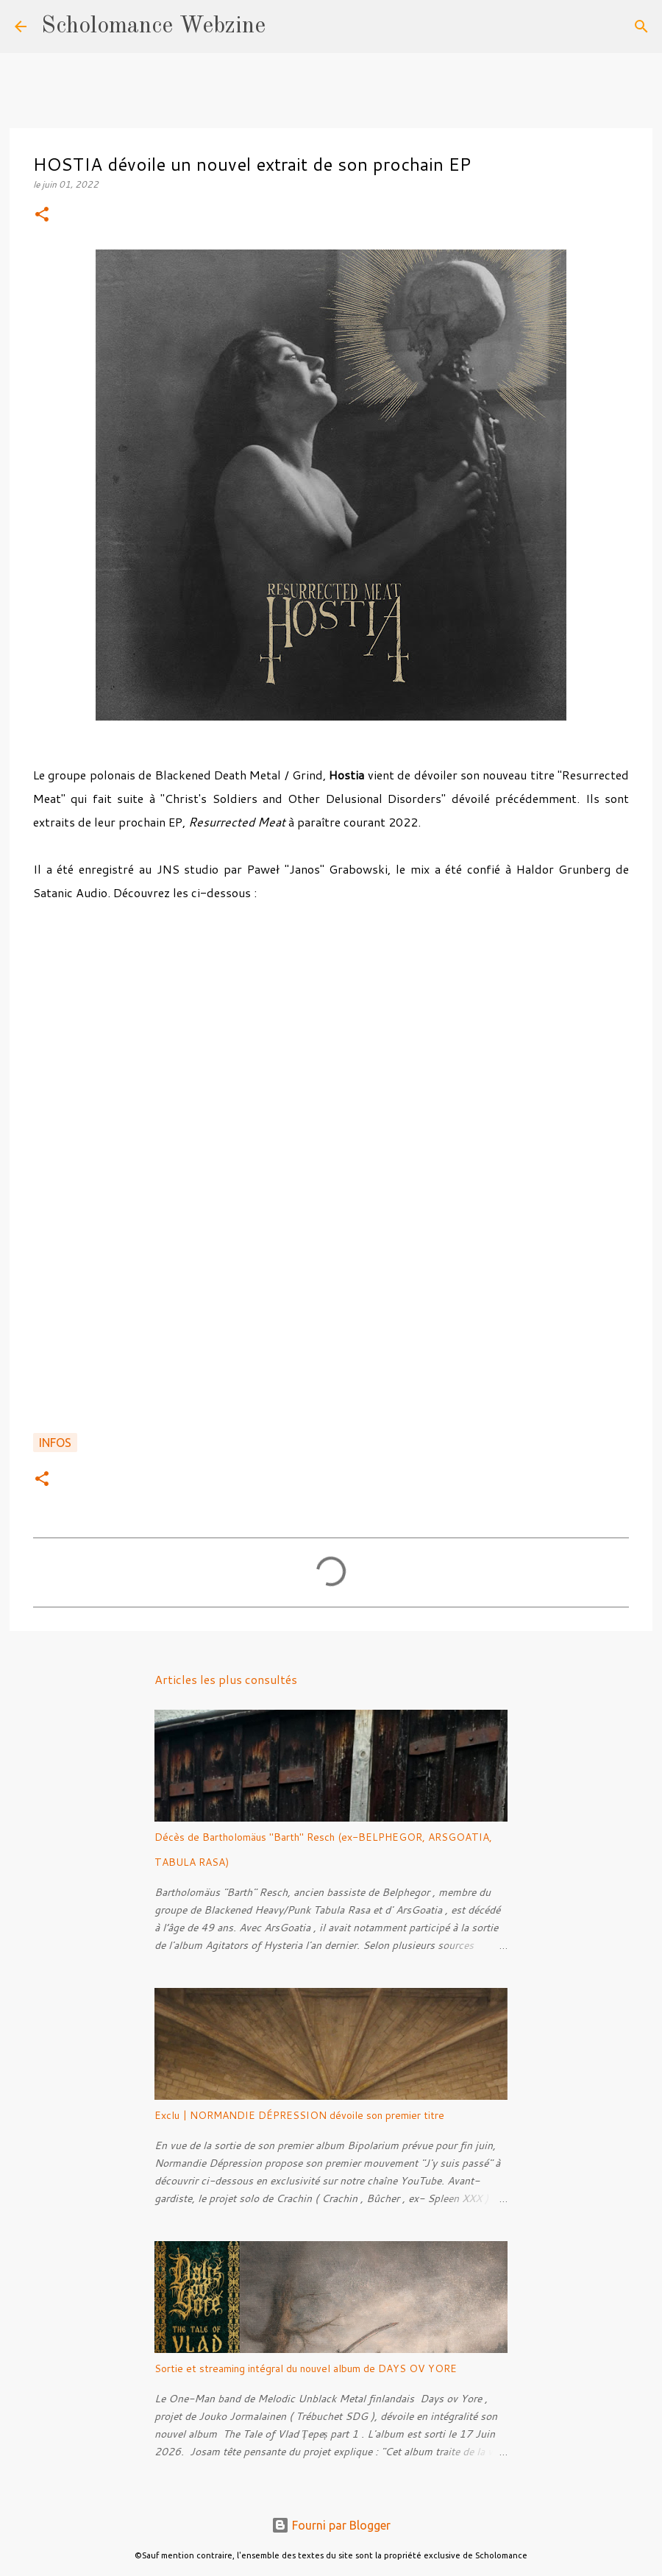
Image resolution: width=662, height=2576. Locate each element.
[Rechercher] (286, 26)
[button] (42, 215)
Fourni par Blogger (331, 2525)
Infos (55, 1442)
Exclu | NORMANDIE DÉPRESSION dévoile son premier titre (299, 2115)
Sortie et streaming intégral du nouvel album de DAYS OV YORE (305, 2368)
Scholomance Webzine (153, 26)
